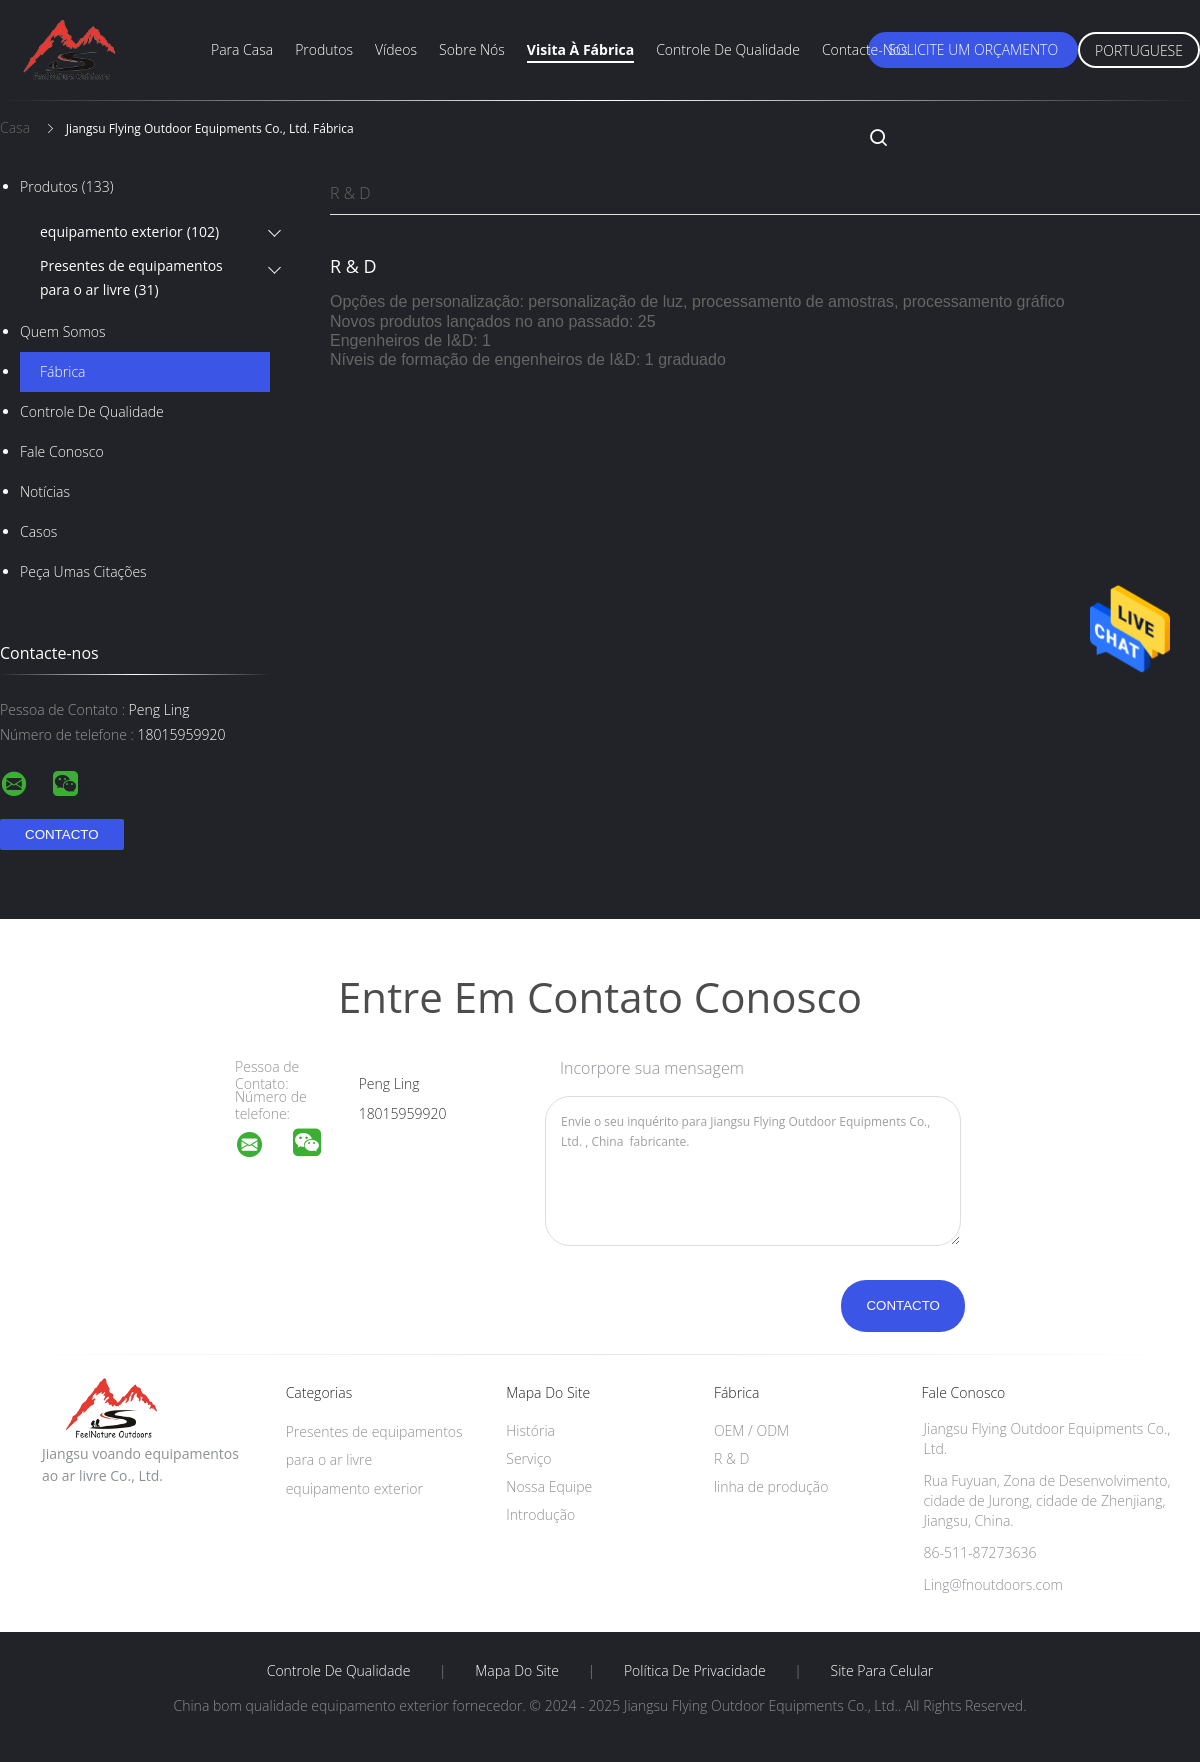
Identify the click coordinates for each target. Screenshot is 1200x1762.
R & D (350, 193)
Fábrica (62, 371)
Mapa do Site (517, 1671)
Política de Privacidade (695, 1671)
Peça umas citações (83, 571)
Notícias (45, 491)
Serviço (528, 1458)
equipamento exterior (129, 232)
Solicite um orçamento (973, 49)
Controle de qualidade (728, 49)
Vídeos (396, 49)
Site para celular (882, 1671)
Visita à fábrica (580, 49)
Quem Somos (63, 331)
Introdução (540, 1514)
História (530, 1430)
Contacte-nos (865, 49)
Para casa (242, 49)
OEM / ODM (751, 1430)
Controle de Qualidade (92, 411)
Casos (38, 531)
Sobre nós (472, 49)
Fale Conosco (62, 451)
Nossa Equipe (549, 1486)
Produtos (324, 49)
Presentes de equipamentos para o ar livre (131, 279)
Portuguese (1139, 50)
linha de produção (771, 1486)
